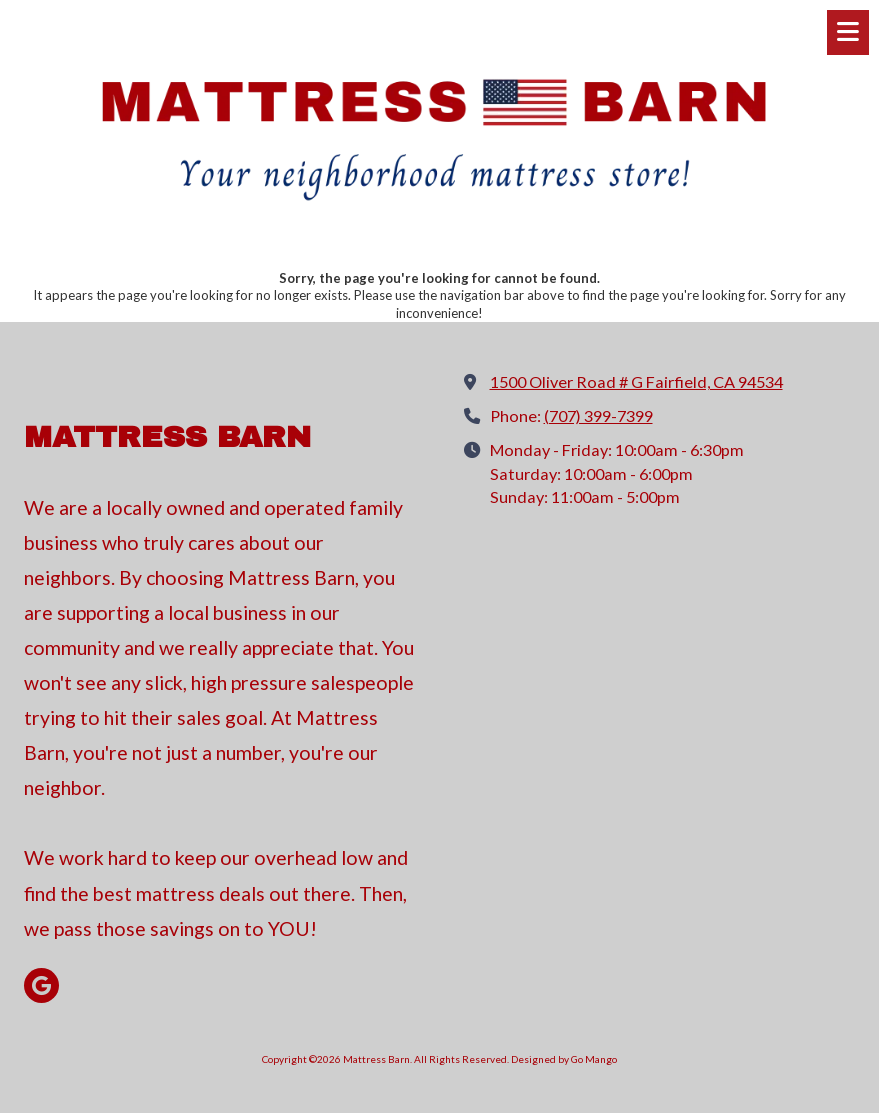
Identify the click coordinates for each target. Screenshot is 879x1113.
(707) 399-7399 (598, 415)
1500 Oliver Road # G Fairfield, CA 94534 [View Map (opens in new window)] (636, 381)
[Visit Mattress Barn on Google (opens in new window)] (41, 985)
